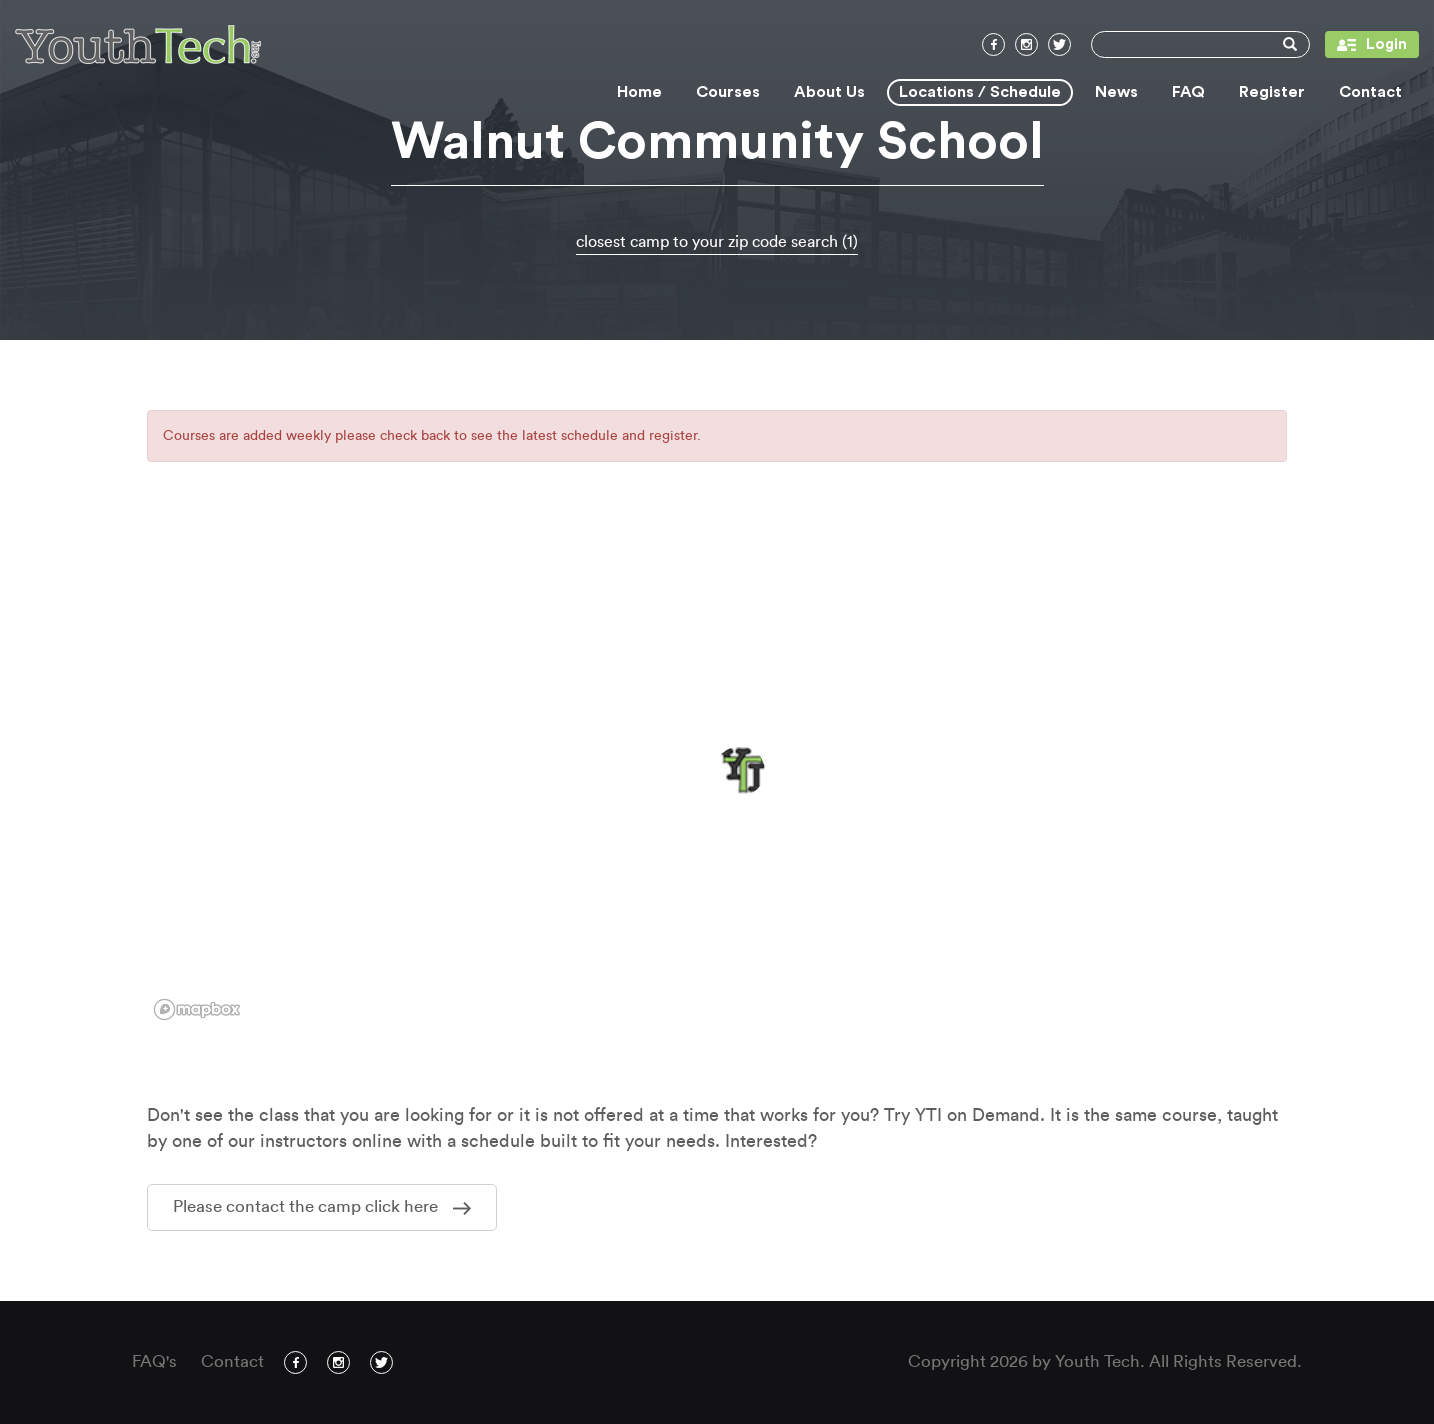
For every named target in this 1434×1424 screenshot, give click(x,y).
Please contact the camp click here (322, 1206)
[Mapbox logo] (197, 1009)
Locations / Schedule (980, 92)
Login (1366, 44)
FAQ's (154, 1361)
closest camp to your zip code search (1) (717, 242)
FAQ (1188, 92)
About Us (829, 92)
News (1116, 92)
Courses (728, 92)
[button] (740, 771)
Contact (1370, 92)
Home (639, 92)
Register (1272, 92)
